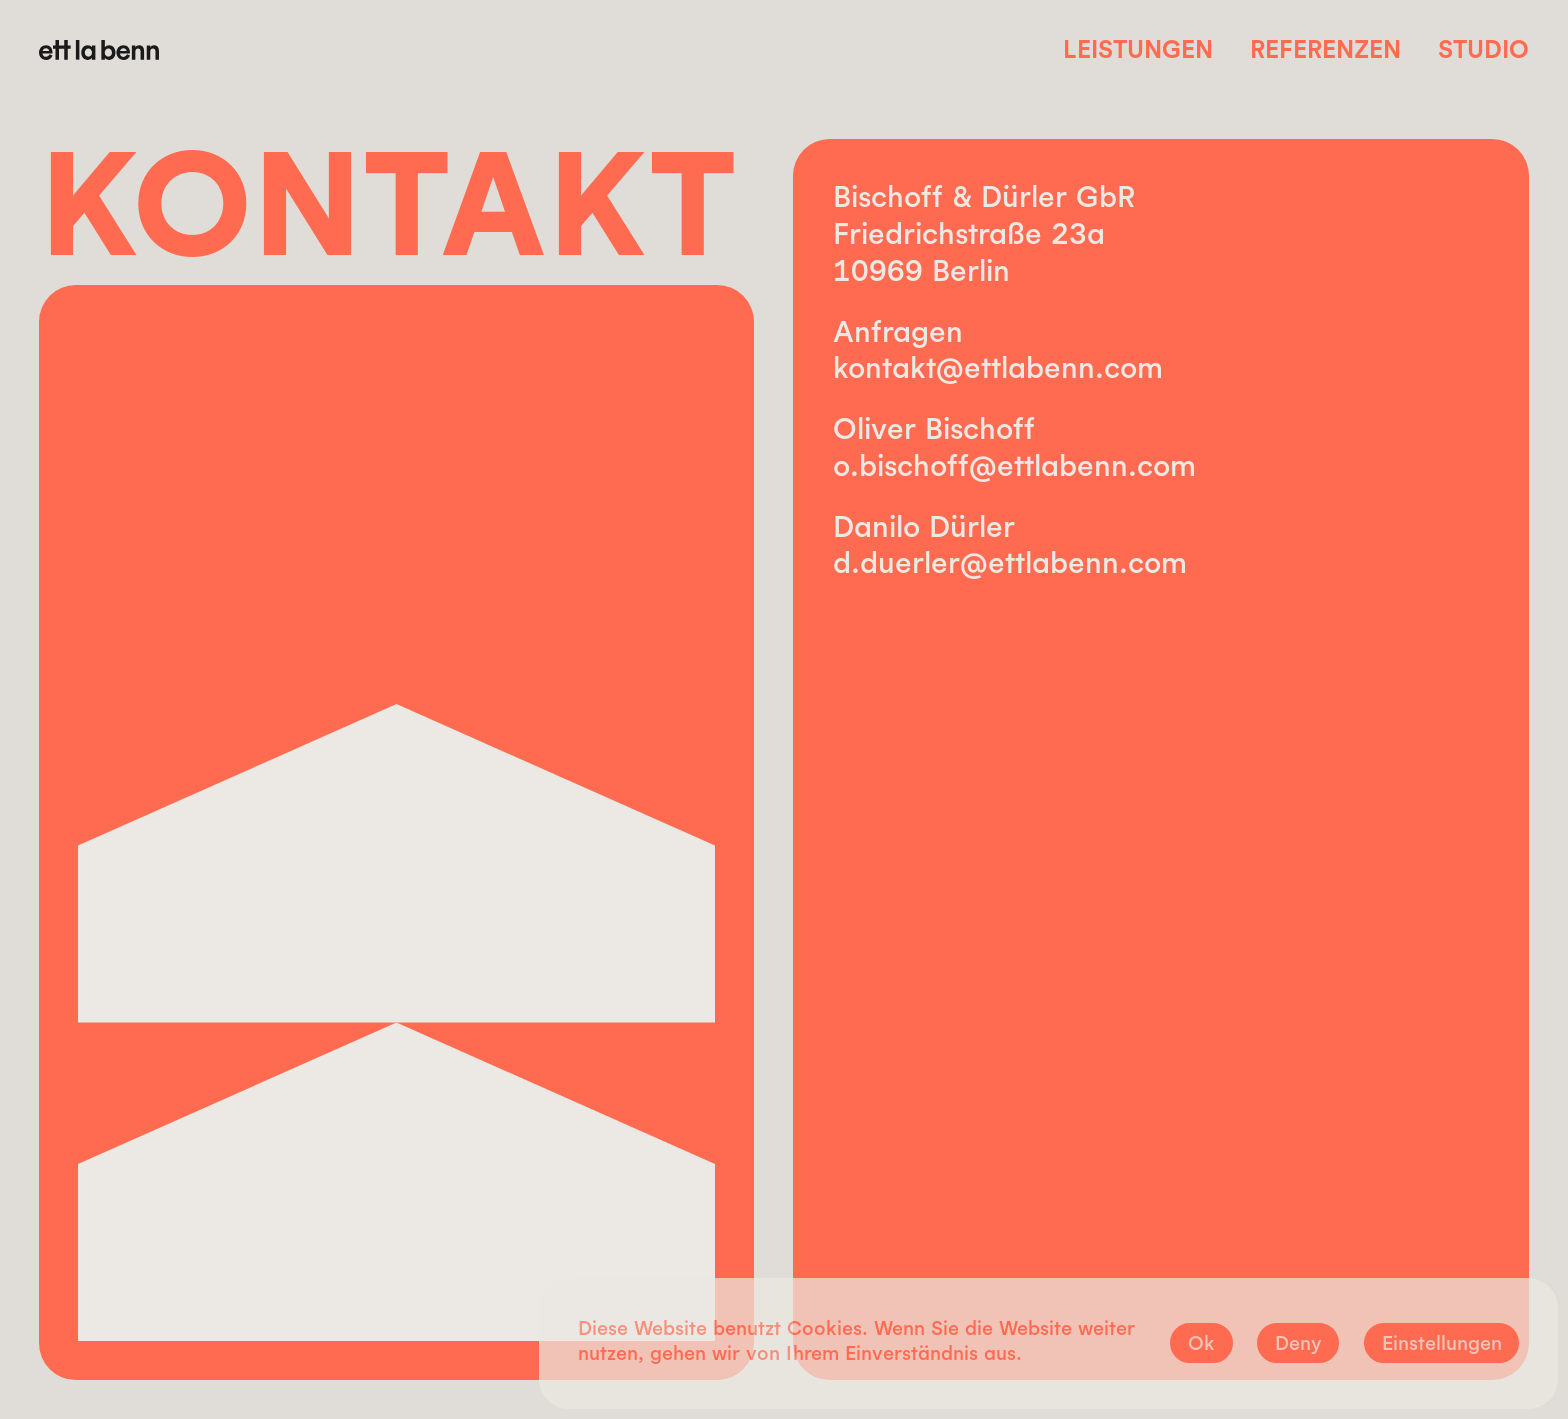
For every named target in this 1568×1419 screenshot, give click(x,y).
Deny (1298, 1342)
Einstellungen (1442, 1342)
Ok (1201, 1342)
